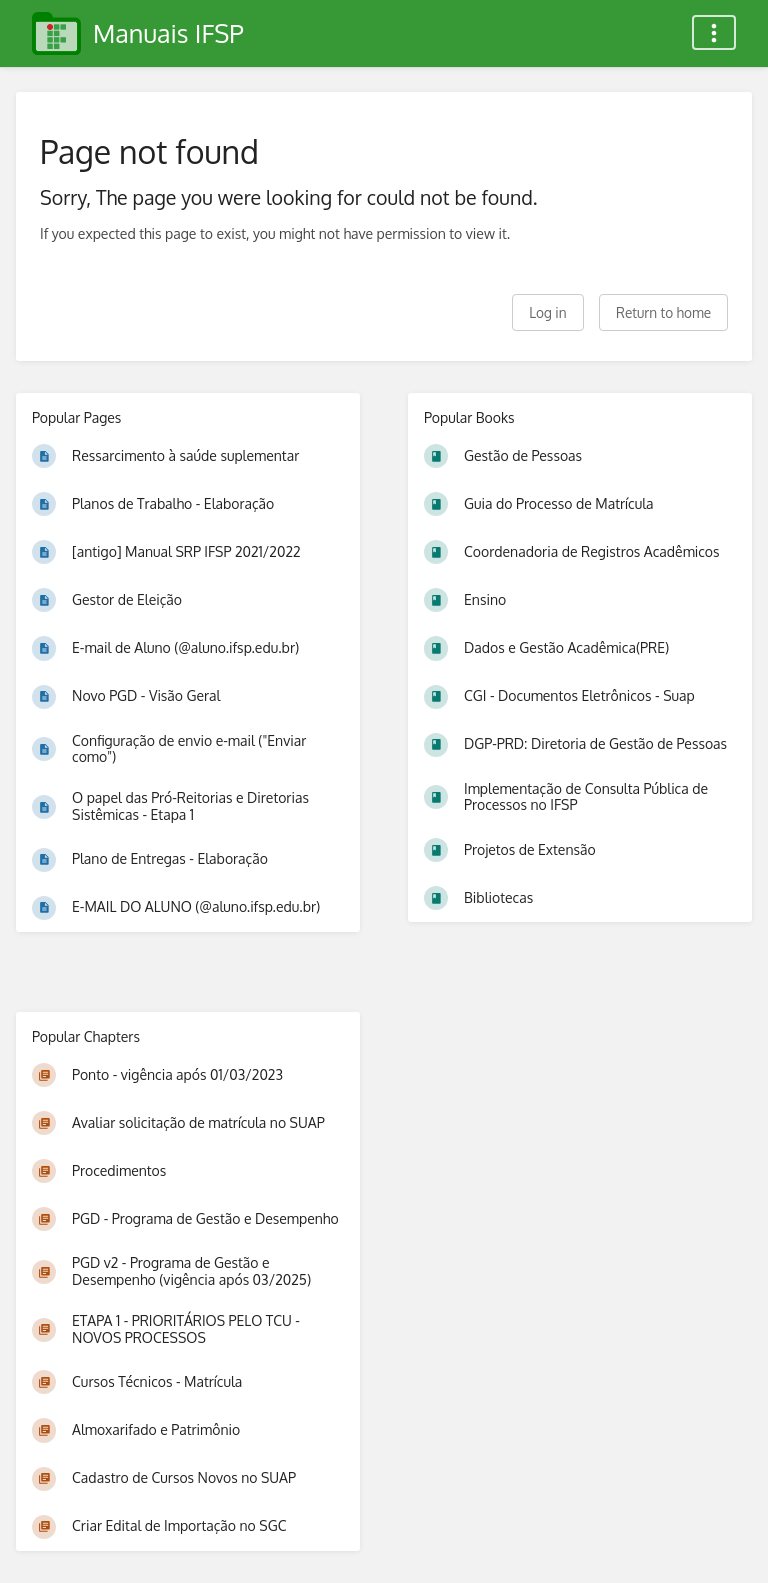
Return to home (663, 312)
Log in (547, 312)
